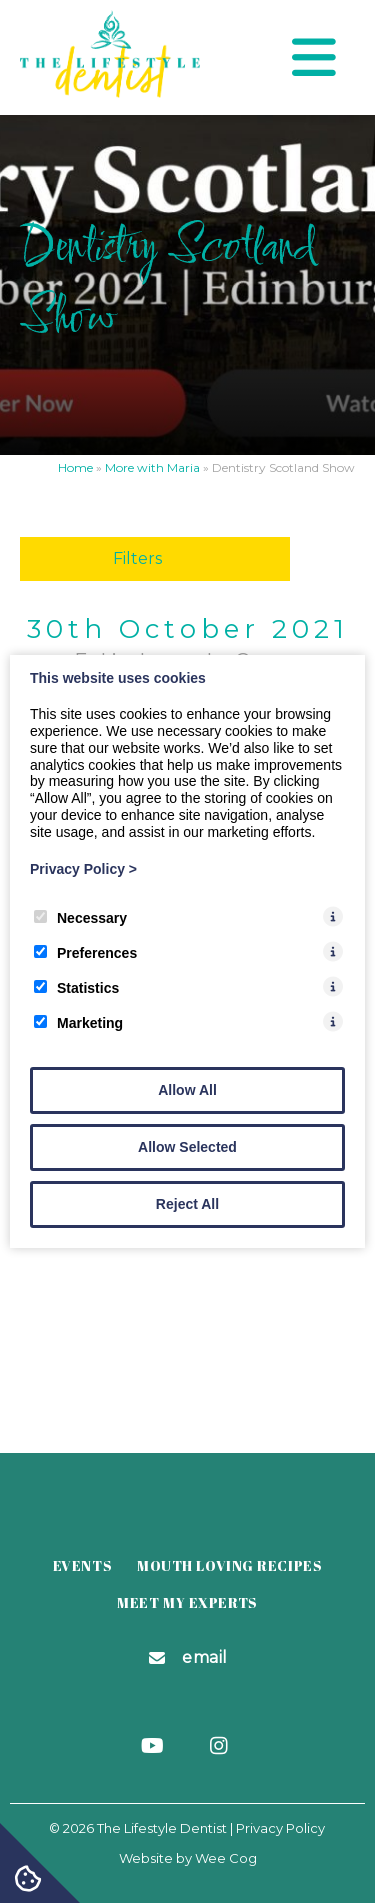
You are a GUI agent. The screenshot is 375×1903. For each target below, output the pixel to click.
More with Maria (152, 467)
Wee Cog (226, 1858)
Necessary (80, 918)
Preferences (85, 953)
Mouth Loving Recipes (229, 1565)
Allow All (187, 1090)
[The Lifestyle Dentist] (110, 92)
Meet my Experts (187, 1602)
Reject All (187, 1204)
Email (205, 1657)
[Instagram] (219, 1747)
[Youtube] (155, 1747)
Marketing (78, 1023)
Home (75, 467)
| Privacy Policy (277, 1828)
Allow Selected (187, 1147)
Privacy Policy (83, 869)
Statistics (76, 988)
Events (82, 1565)
